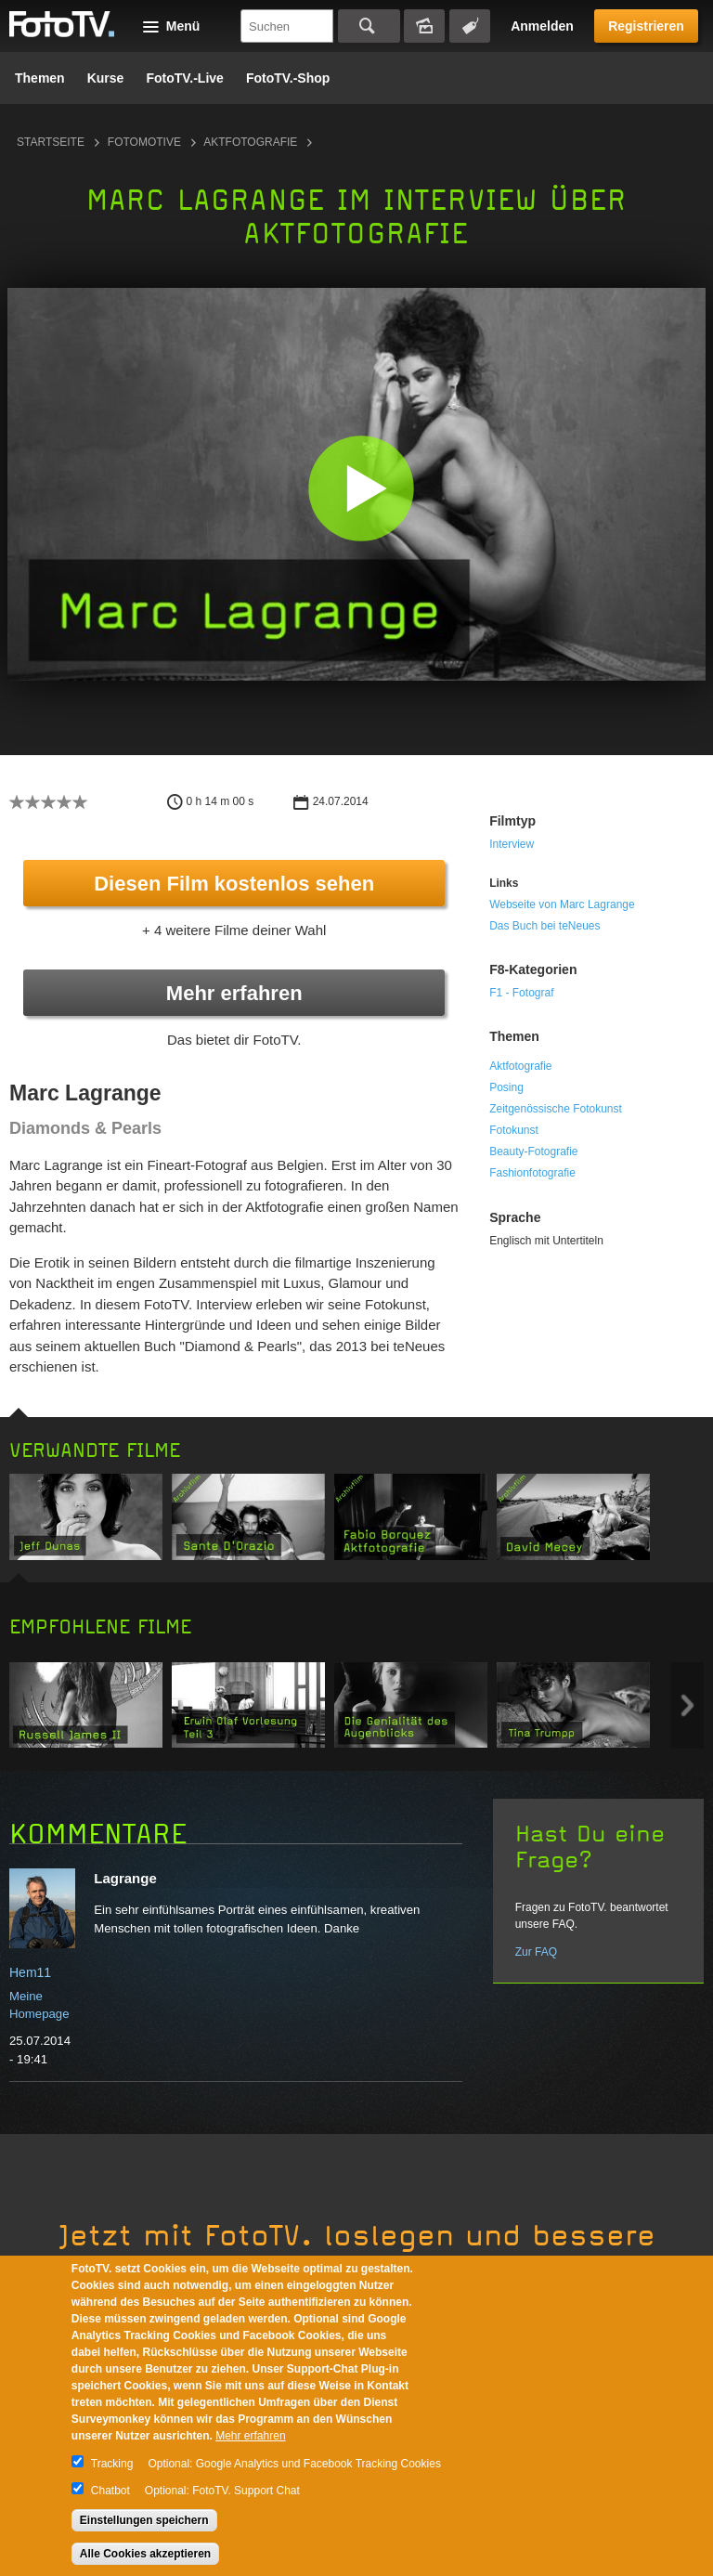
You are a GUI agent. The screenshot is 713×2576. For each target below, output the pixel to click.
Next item (687, 1705)
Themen (40, 78)
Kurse (105, 78)
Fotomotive (144, 142)
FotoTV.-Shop (288, 78)
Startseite (50, 142)
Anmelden (542, 26)
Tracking (112, 2463)
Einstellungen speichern (144, 2520)
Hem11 (30, 1972)
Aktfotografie (250, 142)
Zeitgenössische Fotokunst (555, 1108)
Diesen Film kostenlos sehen (234, 883)
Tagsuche (469, 26)
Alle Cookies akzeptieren (145, 2553)
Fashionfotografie (532, 1172)
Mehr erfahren (234, 993)
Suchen (369, 26)
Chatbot (110, 2490)
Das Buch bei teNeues (544, 925)
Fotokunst (513, 1130)
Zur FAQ (536, 1951)
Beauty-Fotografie (533, 1151)
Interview (511, 844)
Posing (506, 1087)
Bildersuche (424, 26)
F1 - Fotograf (521, 992)
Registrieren (646, 26)
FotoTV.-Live (185, 78)
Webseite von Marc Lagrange (562, 904)
